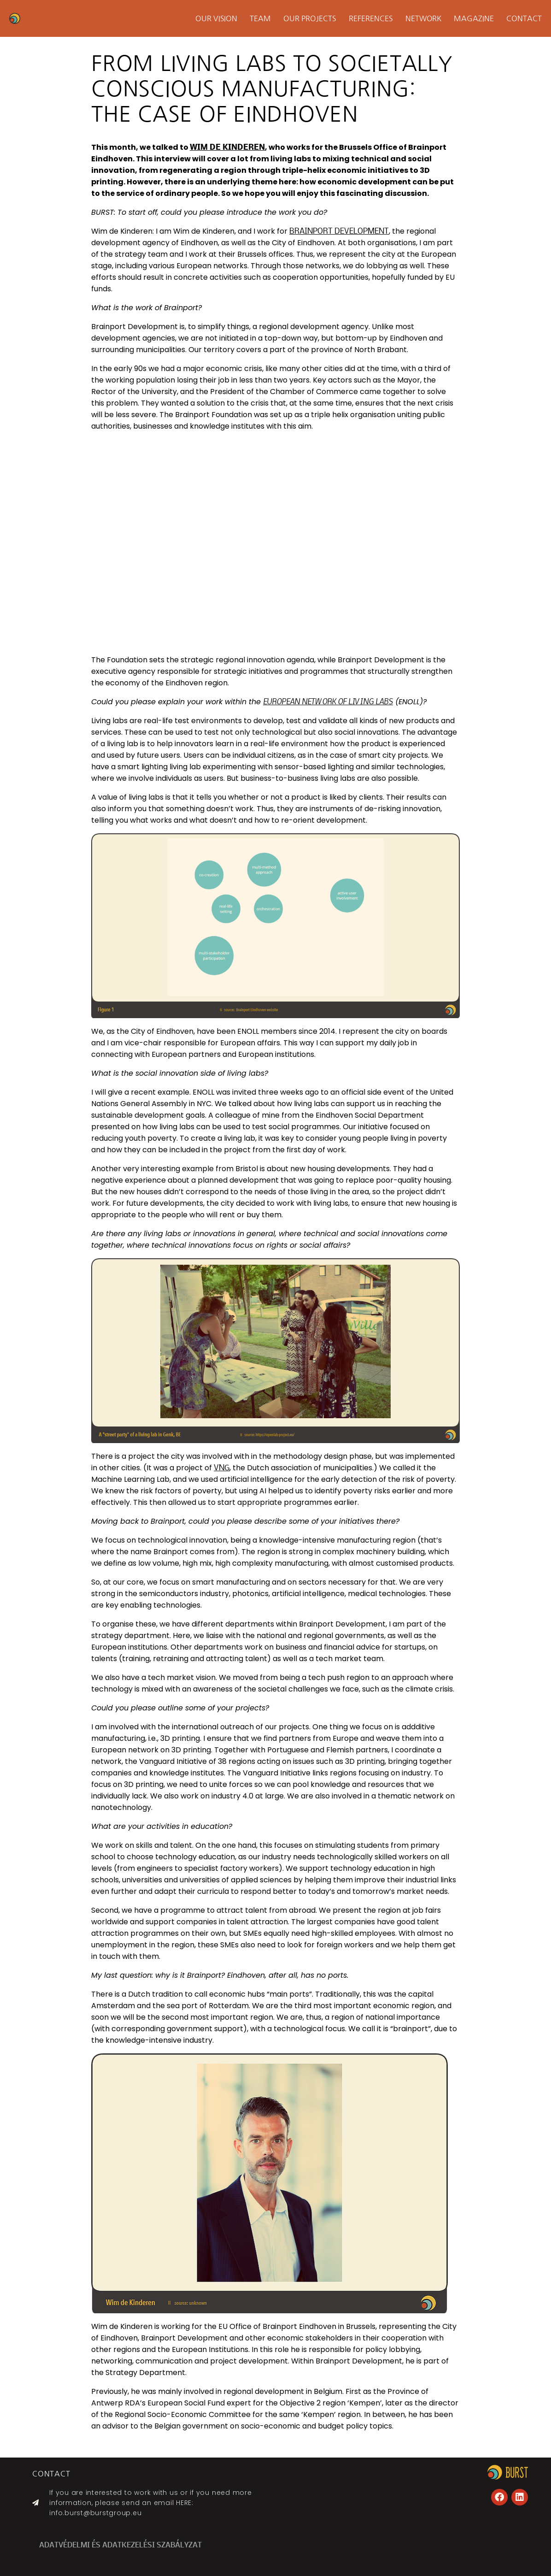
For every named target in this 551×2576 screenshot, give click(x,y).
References (371, 18)
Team (260, 18)
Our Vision (216, 18)
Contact (524, 18)
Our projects (309, 18)
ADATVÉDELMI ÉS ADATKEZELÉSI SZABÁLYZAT (120, 2546)
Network (423, 18)
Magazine (474, 18)
